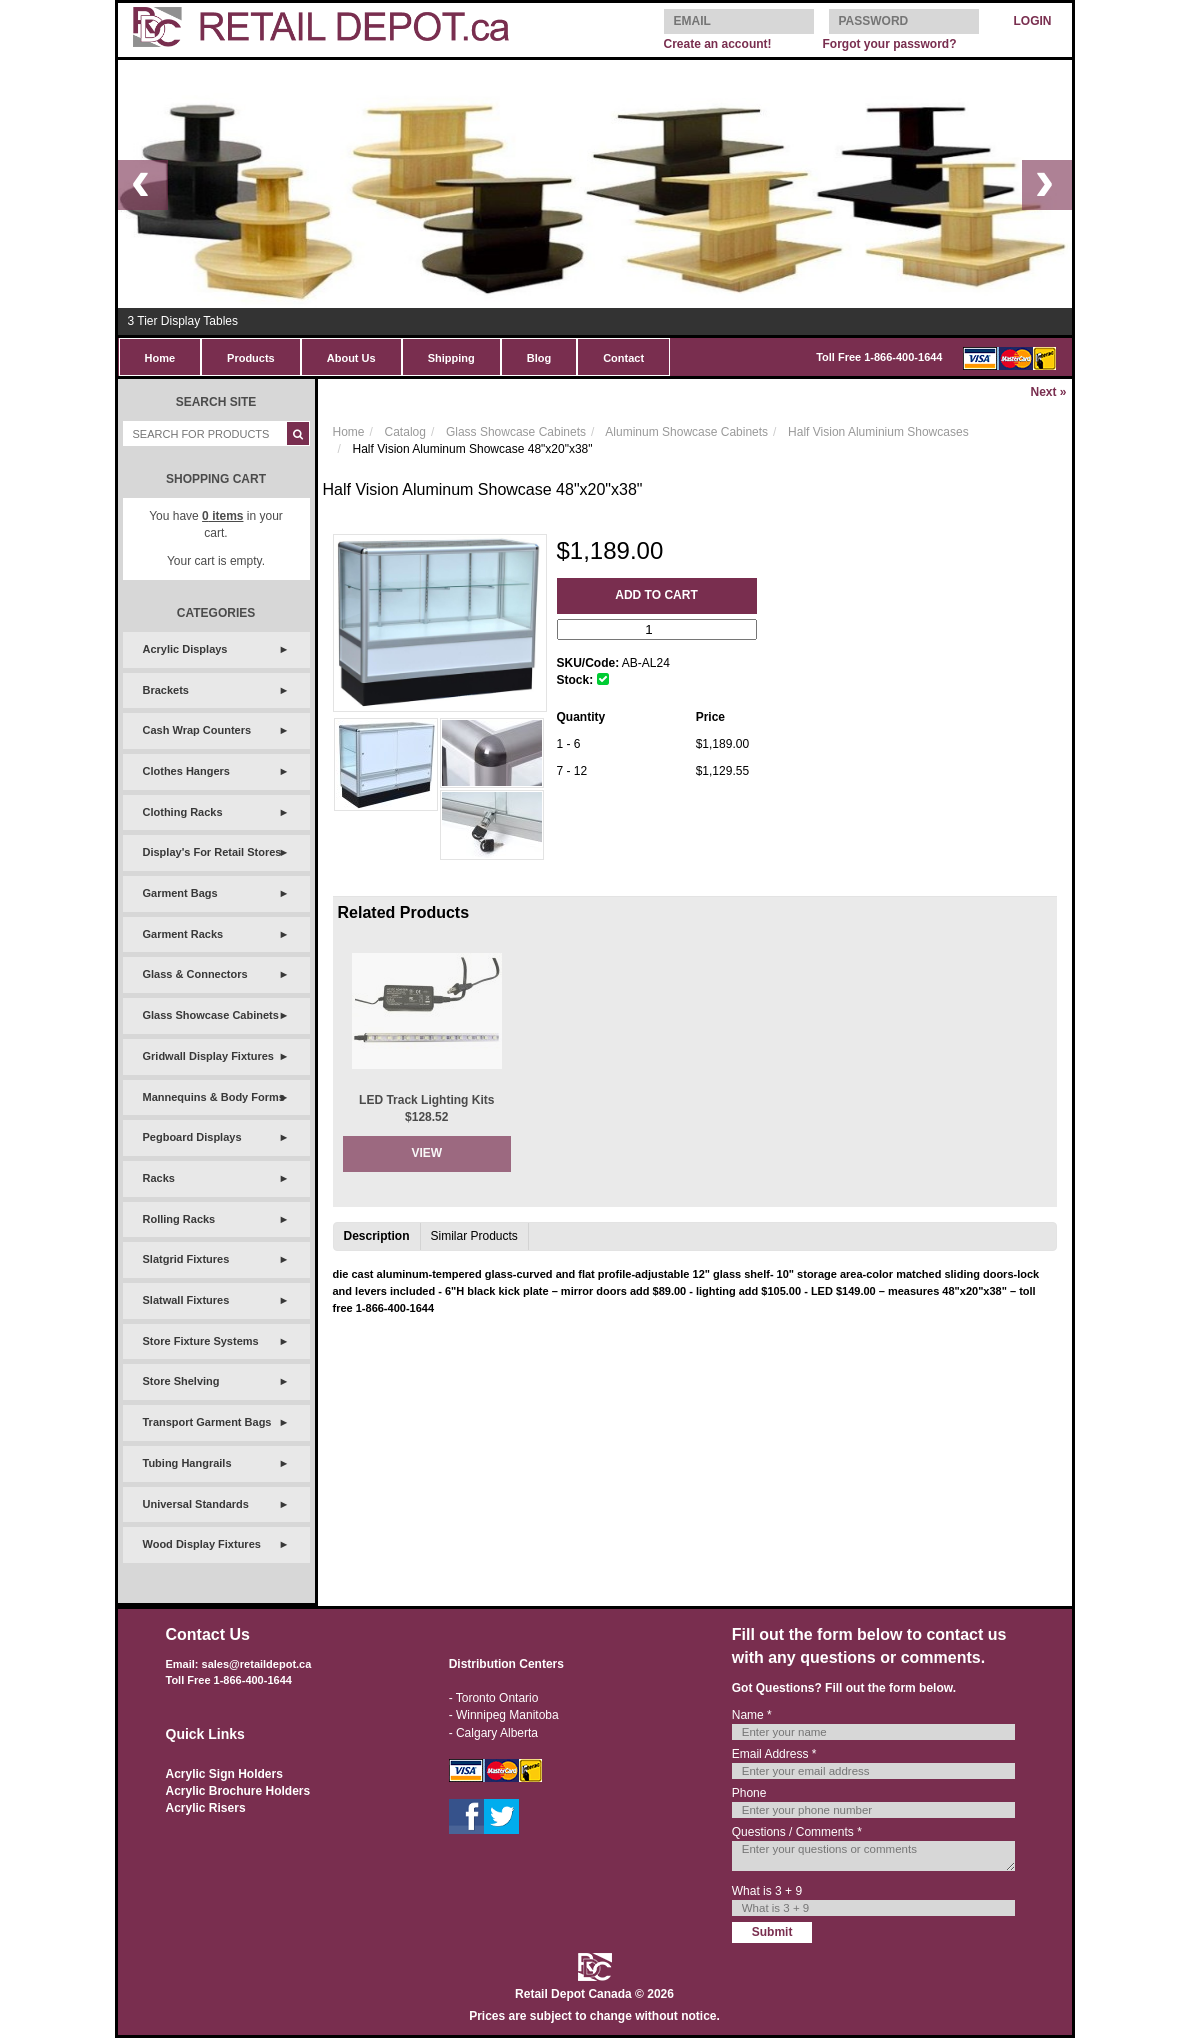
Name (752, 1715)
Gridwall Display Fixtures (208, 1056)
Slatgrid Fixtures (186, 1259)
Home (160, 358)
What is (767, 1891)
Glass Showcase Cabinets (211, 1015)
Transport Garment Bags (207, 1422)
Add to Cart (656, 595)
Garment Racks (183, 934)
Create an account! (718, 44)
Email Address (774, 1754)
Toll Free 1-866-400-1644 (879, 357)
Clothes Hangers (186, 771)
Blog (539, 358)
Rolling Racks (179, 1219)
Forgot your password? (889, 44)
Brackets (166, 690)
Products (251, 358)
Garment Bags (180, 893)
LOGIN (1033, 21)
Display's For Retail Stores (212, 852)
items (222, 516)
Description (377, 1236)
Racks (159, 1178)
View (426, 1153)
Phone (749, 1793)
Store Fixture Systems (201, 1341)
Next (1048, 392)
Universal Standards (196, 1504)
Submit (772, 1932)
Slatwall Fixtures (186, 1300)
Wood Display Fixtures (202, 1544)
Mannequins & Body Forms (214, 1097)
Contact (623, 358)
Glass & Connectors (195, 974)
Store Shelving (181, 1381)
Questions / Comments (797, 1832)
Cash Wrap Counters (197, 730)
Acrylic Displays (185, 649)
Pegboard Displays (192, 1137)
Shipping (451, 358)
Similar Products (474, 1236)
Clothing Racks (183, 812)
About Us (351, 358)
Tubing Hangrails (187, 1463)
